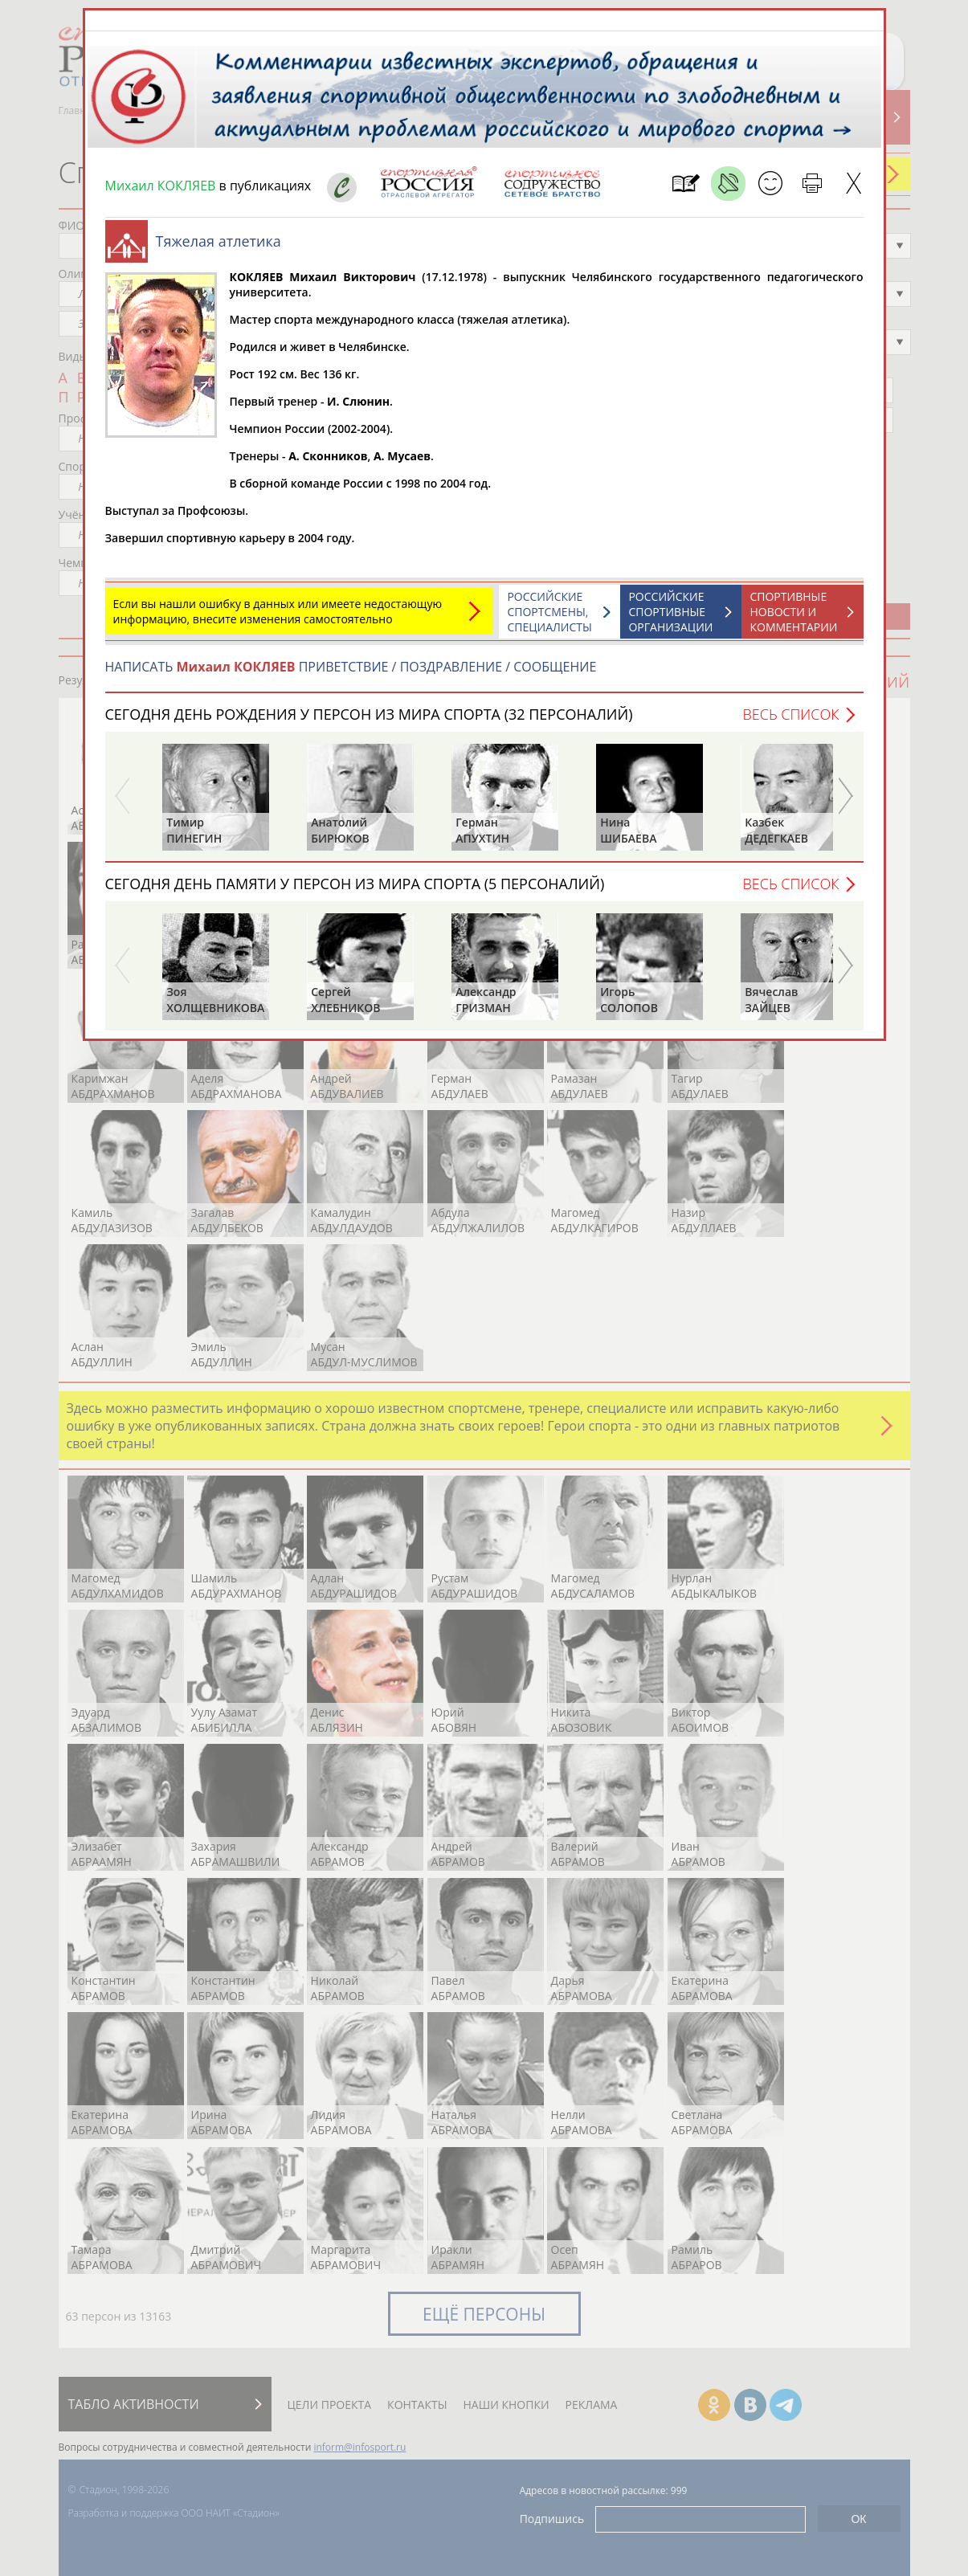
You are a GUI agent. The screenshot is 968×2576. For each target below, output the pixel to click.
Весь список (790, 714)
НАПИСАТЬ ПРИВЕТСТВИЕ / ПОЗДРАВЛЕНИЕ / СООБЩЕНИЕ (351, 667)
